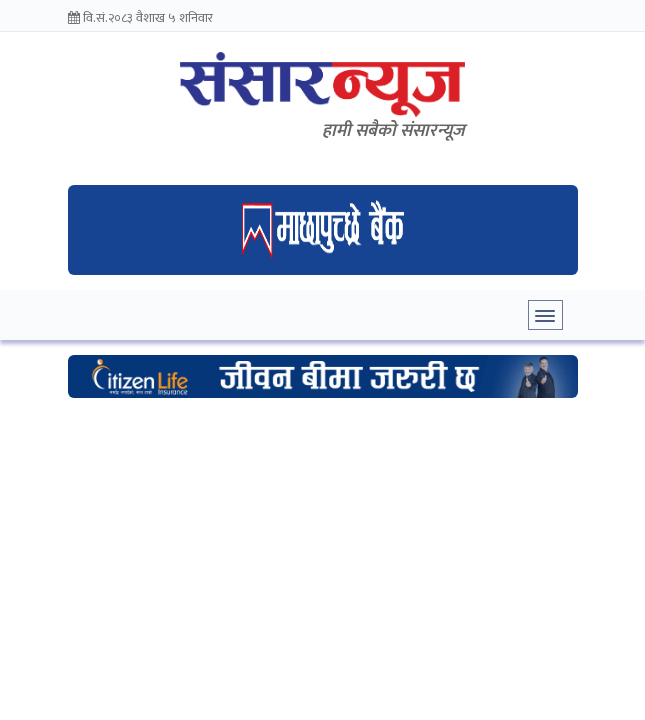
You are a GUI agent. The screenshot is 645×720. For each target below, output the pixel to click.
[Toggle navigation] (545, 315)
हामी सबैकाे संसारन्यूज (393, 131)
